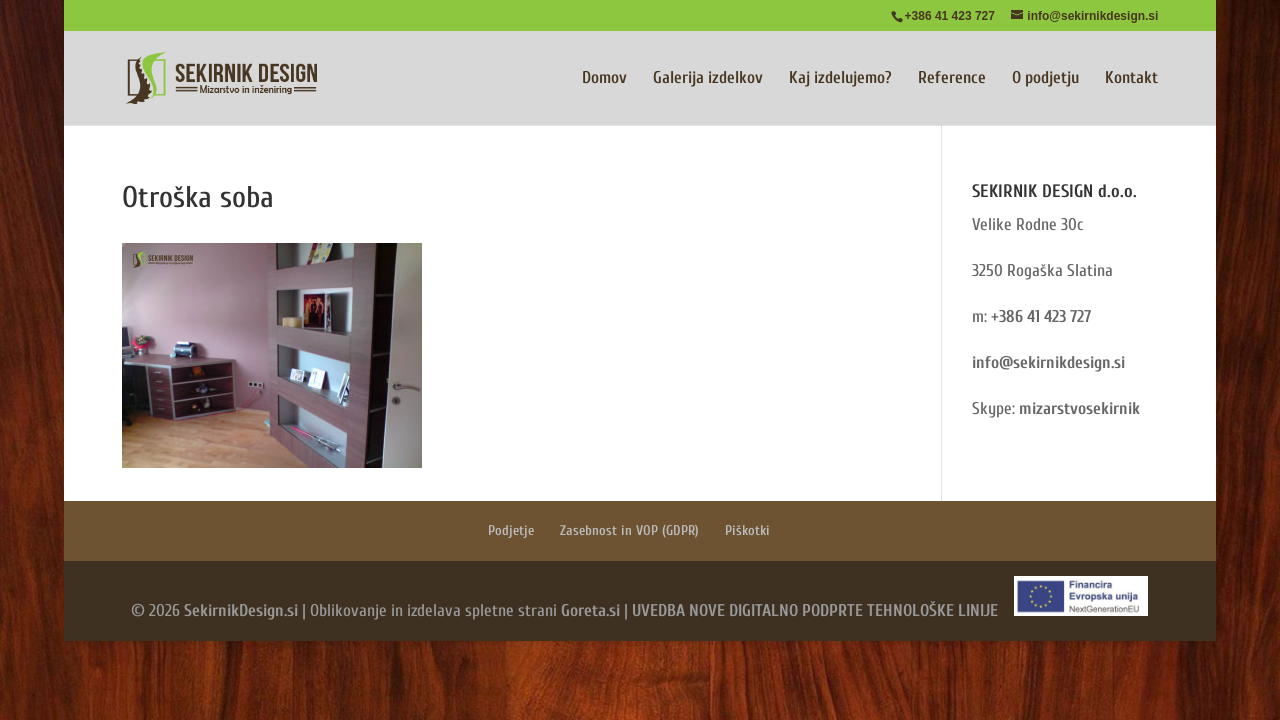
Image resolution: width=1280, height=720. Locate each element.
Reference (952, 79)
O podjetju (1045, 79)
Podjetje (511, 530)
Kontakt (1131, 79)
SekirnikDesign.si (241, 610)
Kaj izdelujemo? (840, 79)
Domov (604, 79)
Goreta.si (590, 610)
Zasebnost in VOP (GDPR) (629, 530)
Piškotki (747, 530)
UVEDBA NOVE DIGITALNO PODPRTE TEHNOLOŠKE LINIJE (815, 610)
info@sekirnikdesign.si (1048, 362)
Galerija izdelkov (708, 79)
